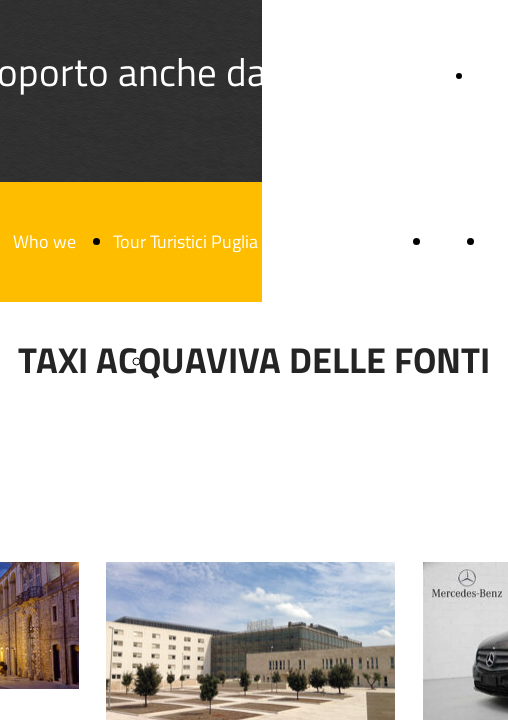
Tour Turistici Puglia (185, 241)
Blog (450, 241)
